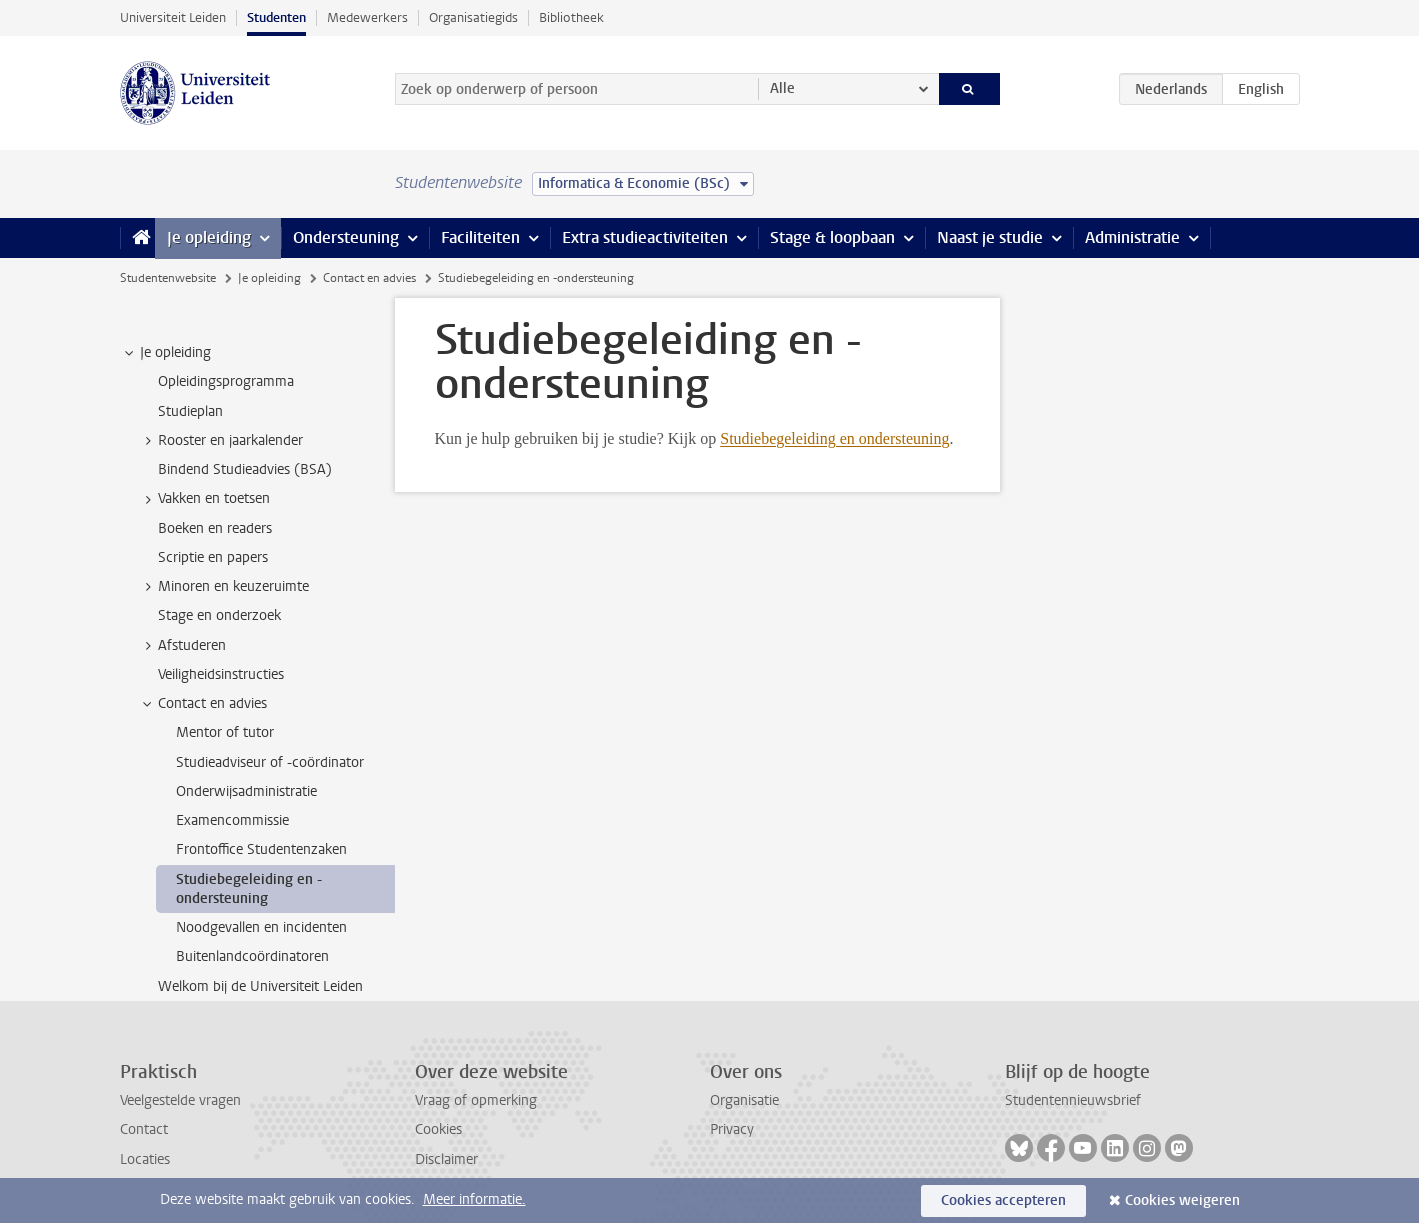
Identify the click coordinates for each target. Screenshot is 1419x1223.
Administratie (1132, 237)
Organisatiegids (473, 17)
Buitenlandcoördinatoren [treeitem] (252, 956)
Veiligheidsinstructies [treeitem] (221, 674)
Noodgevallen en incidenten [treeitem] (261, 927)
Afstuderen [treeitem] (182, 646)
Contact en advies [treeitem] (203, 704)
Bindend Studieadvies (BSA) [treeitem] (245, 469)
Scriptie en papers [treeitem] (213, 557)
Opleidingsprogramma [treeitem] (226, 381)
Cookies (438, 1129)
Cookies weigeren (1182, 1200)
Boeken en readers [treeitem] (215, 528)
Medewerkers (367, 17)
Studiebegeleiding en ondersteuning (834, 438)
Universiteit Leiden (173, 17)
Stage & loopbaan (832, 237)
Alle (782, 88)
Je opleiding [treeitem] (166, 353)
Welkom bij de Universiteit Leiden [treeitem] (260, 986)
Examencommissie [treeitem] (232, 820)
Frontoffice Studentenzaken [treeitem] (261, 849)
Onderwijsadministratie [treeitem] (246, 791)
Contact (144, 1129)
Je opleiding (209, 237)
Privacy (732, 1129)
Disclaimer (446, 1159)
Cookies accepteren (1003, 1200)
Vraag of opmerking (476, 1100)
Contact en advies (369, 278)
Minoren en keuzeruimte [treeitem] (224, 587)
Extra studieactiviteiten (645, 237)
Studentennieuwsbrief (1073, 1100)
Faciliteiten (480, 237)
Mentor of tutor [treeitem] (225, 732)
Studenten (276, 17)
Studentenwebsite (168, 278)
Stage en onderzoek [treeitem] (219, 615)
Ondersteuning (346, 237)
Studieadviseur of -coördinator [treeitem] (270, 762)
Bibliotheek (571, 17)
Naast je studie (990, 237)
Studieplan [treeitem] (190, 411)
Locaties (145, 1159)
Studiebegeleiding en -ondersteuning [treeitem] (249, 889)
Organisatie (744, 1100)
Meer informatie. (474, 1199)
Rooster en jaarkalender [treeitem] (221, 441)
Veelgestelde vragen (180, 1100)
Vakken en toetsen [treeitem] (204, 499)
